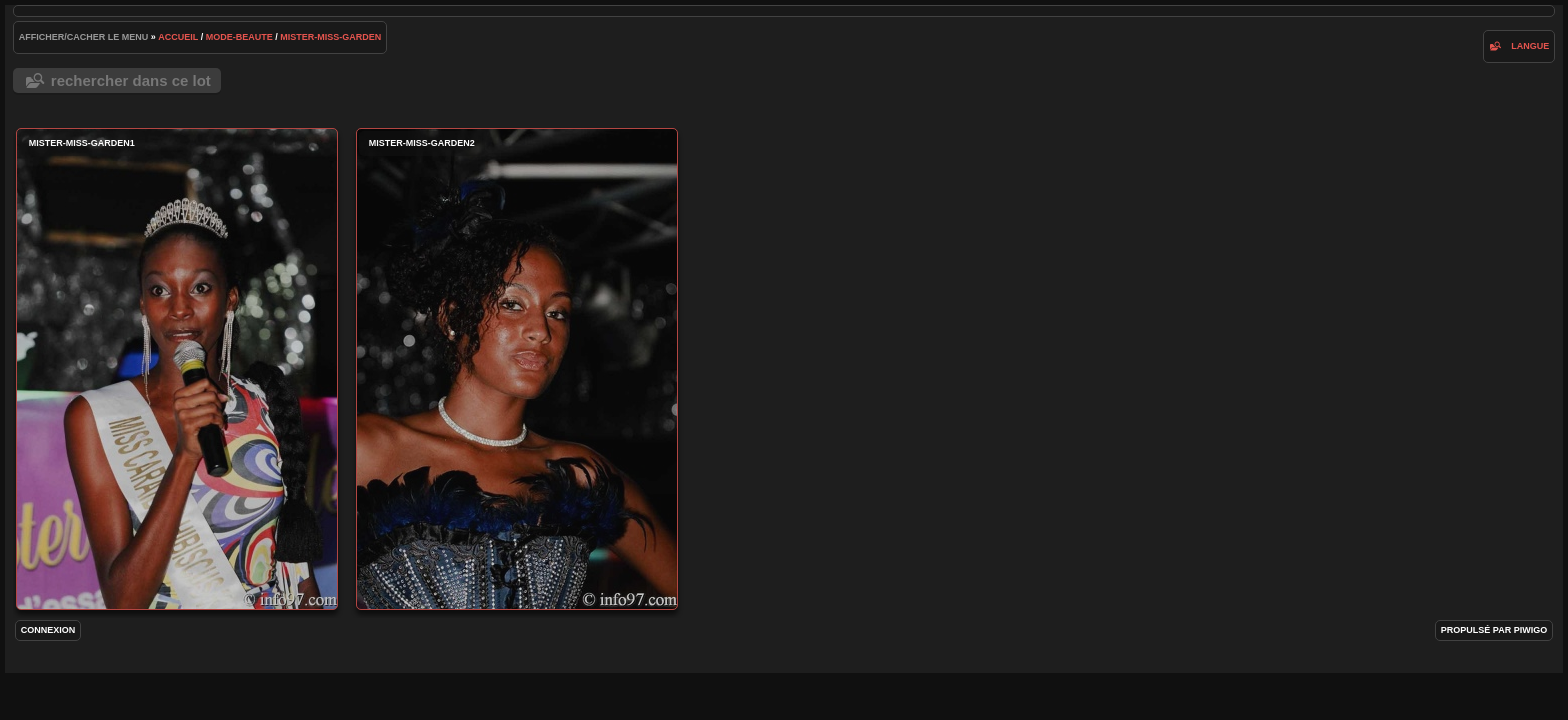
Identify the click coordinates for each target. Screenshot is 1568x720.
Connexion (48, 630)
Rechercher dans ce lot (131, 80)
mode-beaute (239, 37)
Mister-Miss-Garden (330, 37)
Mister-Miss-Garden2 (517, 369)
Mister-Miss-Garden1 (177, 369)
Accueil (178, 37)
